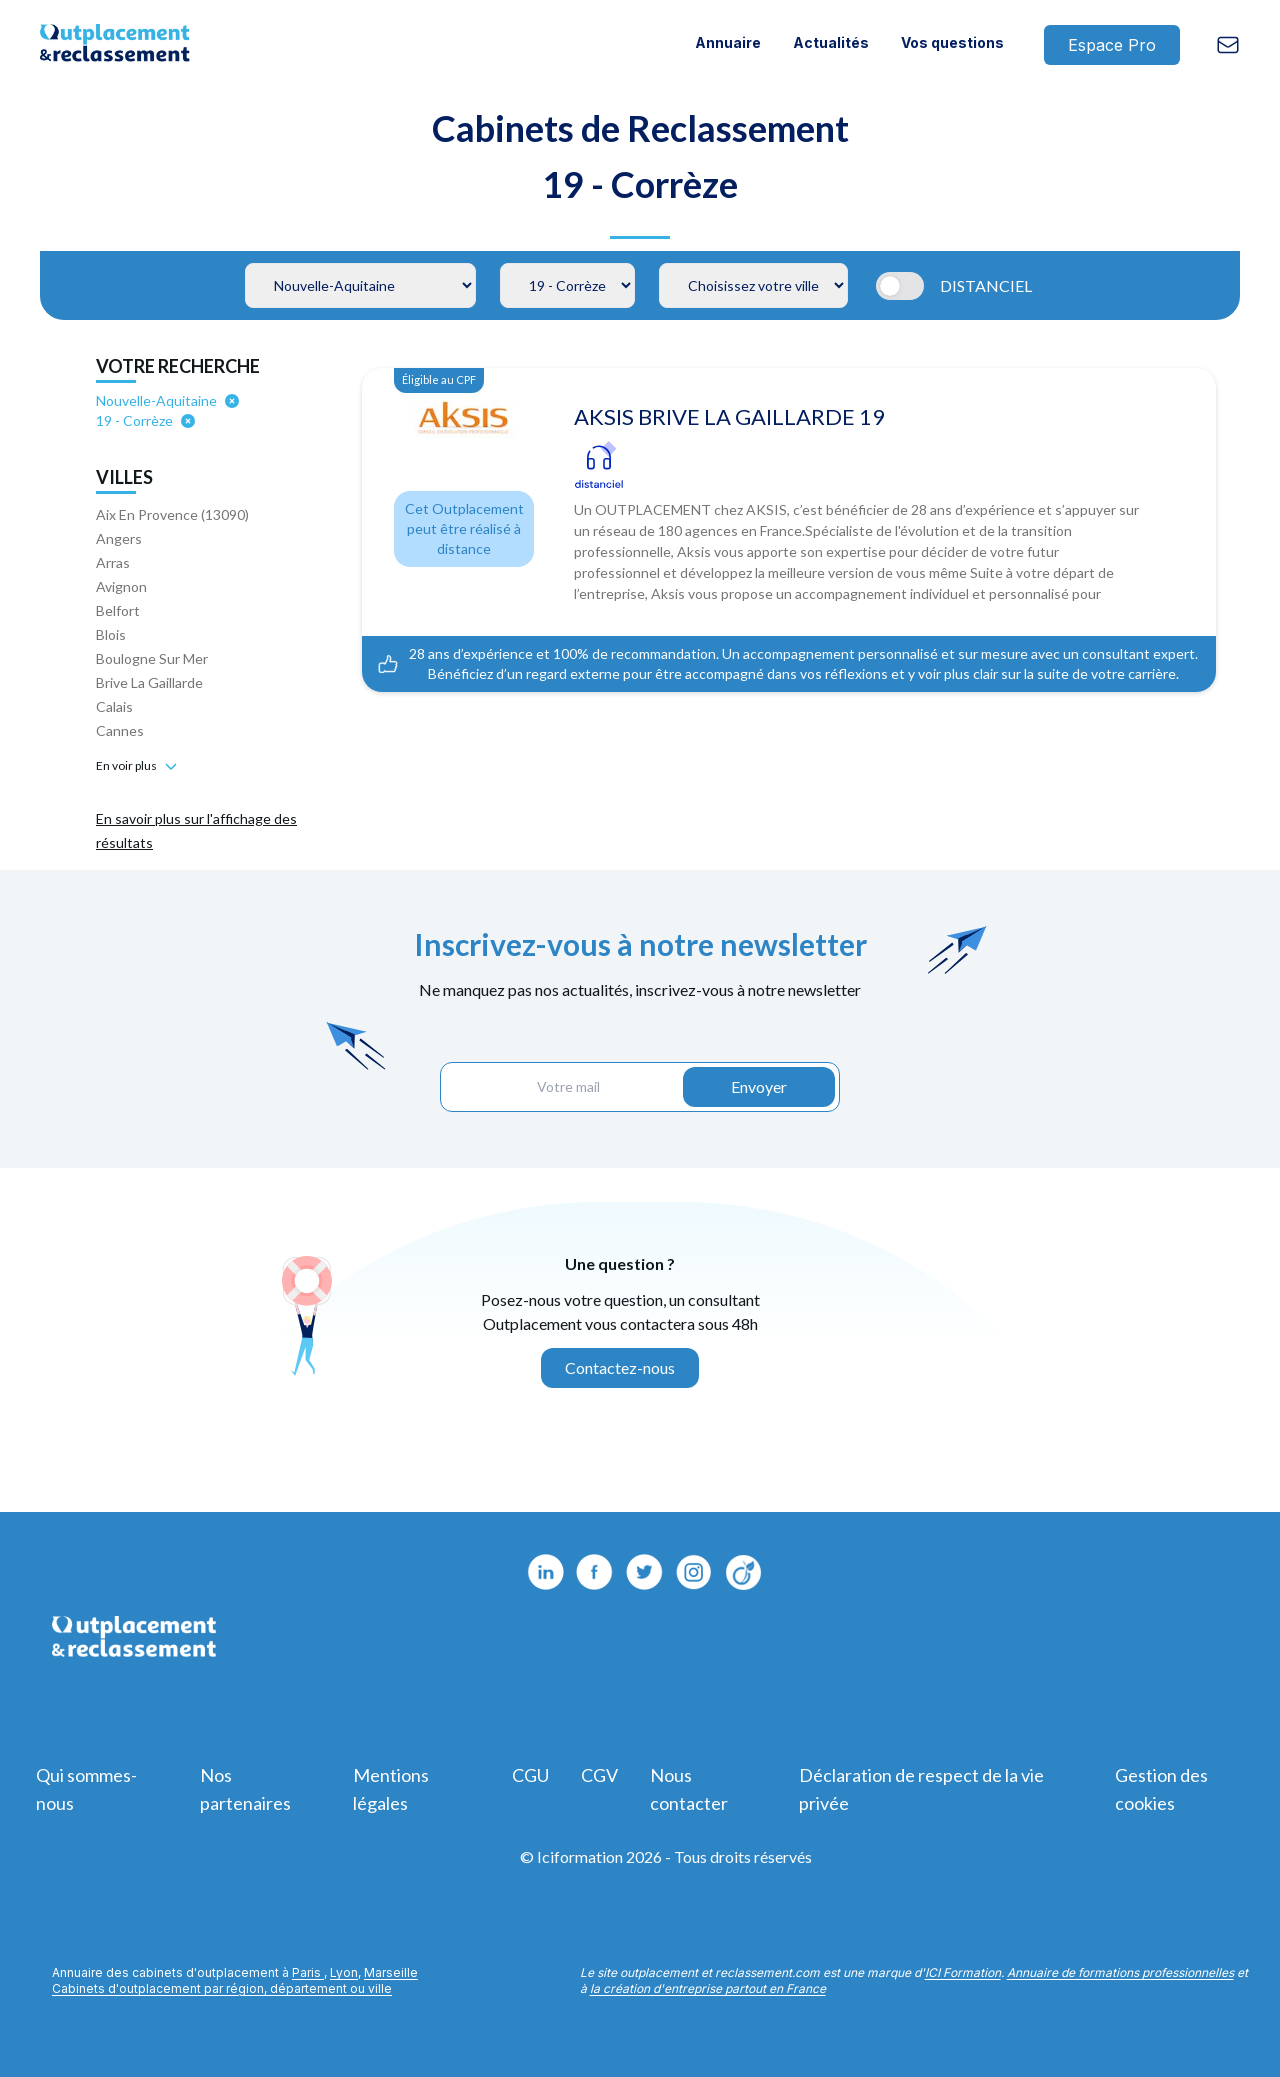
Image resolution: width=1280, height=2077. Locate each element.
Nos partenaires (245, 1789)
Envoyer (759, 1086)
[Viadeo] (695, 1572)
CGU (530, 1775)
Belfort (118, 610)
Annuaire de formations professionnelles (1120, 1972)
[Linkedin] (545, 1572)
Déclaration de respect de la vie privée (921, 1789)
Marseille (391, 1972)
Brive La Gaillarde (149, 682)
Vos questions (952, 42)
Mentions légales (391, 1789)
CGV (599, 1775)
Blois (111, 634)
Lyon (344, 1972)
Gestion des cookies (1161, 1789)
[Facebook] (595, 1572)
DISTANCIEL (986, 285)
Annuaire (728, 42)
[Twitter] (645, 1572)
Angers (119, 538)
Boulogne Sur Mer (152, 658)
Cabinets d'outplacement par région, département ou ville (222, 1988)
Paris (308, 1972)
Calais (114, 706)
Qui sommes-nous (86, 1789)
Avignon (121, 586)
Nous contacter (689, 1789)
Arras (113, 562)
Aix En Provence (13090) (172, 514)
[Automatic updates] (904, 286)
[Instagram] (745, 1572)
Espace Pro (1112, 45)
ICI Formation (963, 1972)
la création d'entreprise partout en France (708, 1988)
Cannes (120, 730)
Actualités (831, 42)
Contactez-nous (620, 1367)
